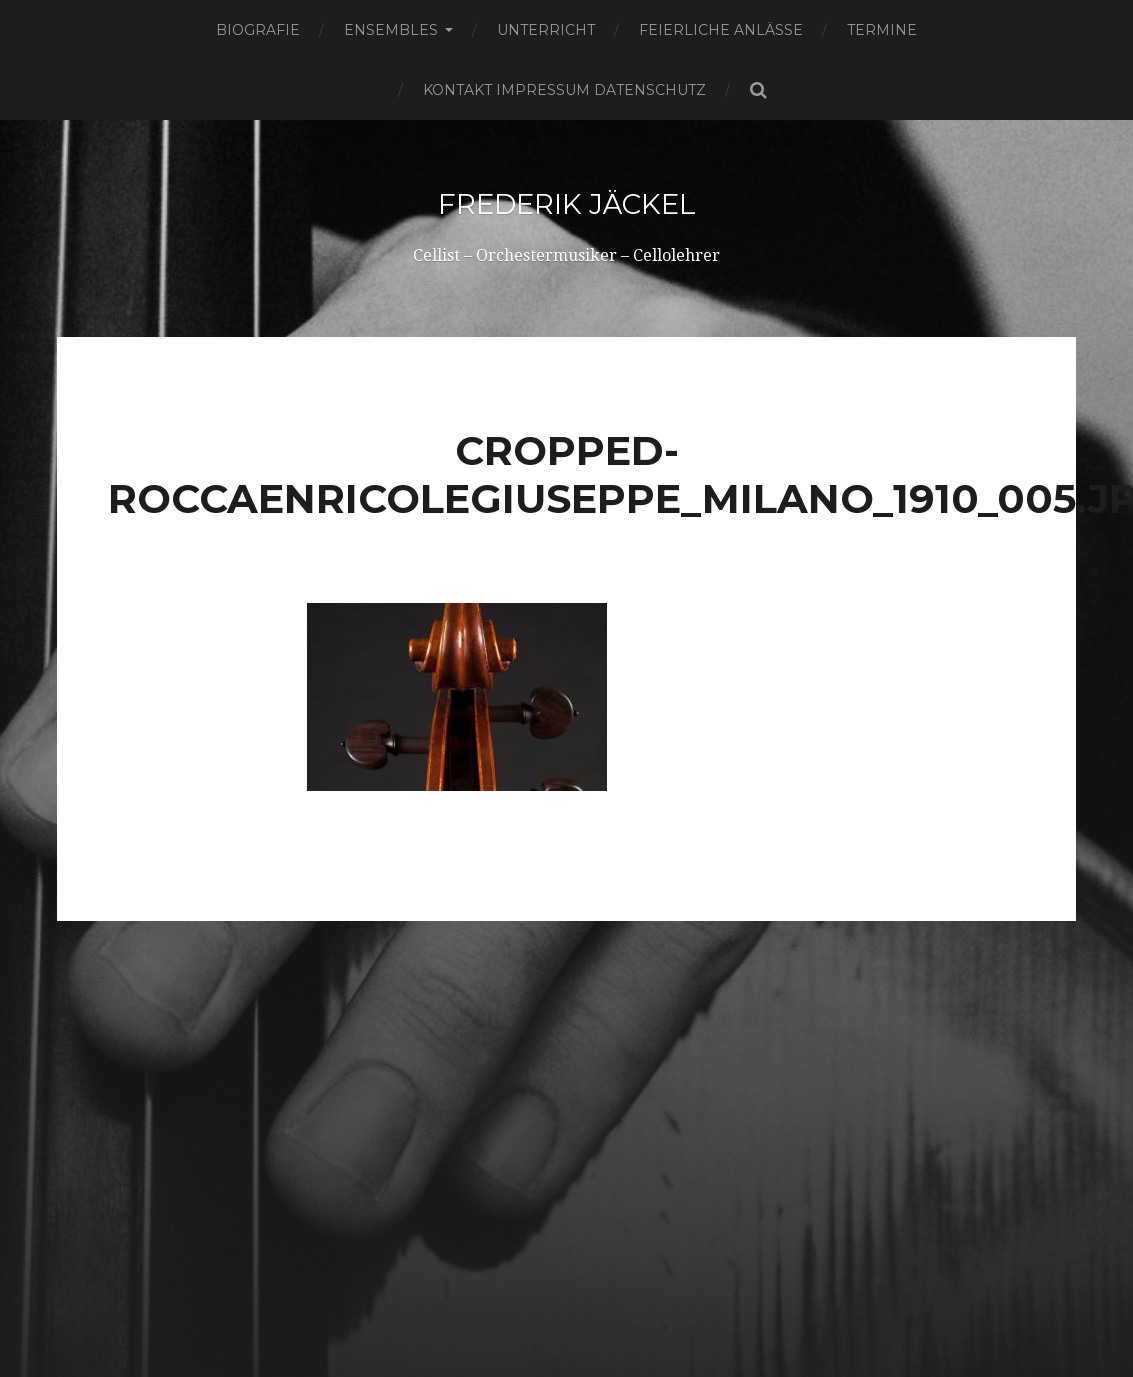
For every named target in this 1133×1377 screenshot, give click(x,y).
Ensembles (391, 30)
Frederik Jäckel (566, 204)
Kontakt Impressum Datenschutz (564, 90)
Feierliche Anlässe (721, 30)
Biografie (258, 30)
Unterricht (546, 30)
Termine (882, 30)
